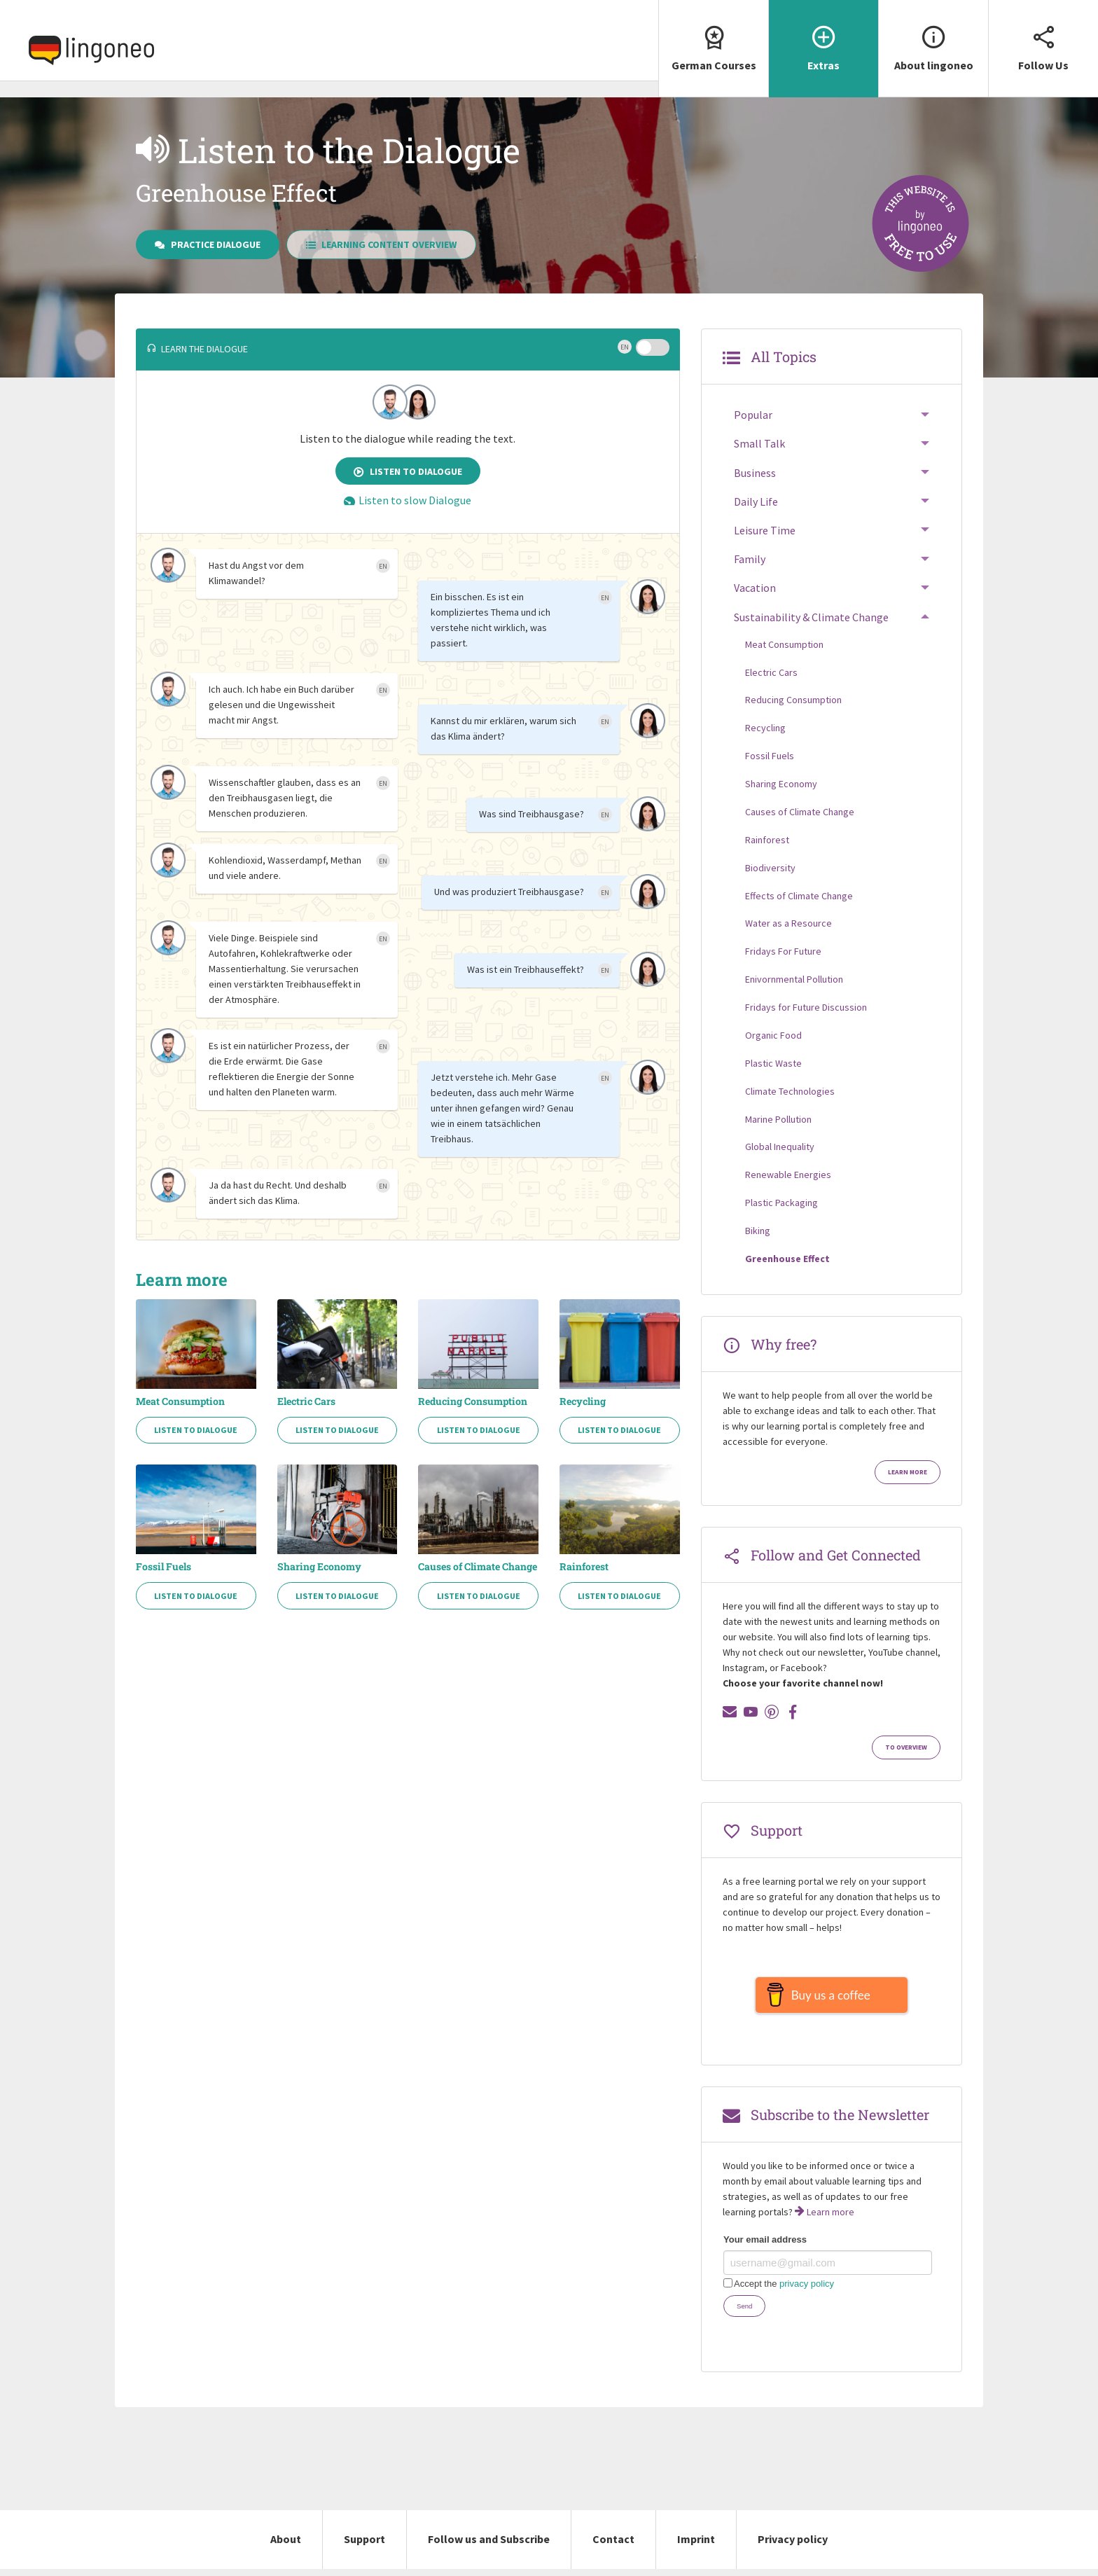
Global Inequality (779, 1146)
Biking (757, 1230)
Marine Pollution (778, 1119)
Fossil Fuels (163, 1566)
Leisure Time (764, 530)
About (285, 2546)
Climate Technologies (790, 1091)
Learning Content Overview (381, 244)
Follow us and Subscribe (489, 2546)
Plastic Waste (773, 1063)
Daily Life (756, 501)
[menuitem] (713, 48)
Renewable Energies (788, 1174)
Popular (753, 415)
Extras (823, 36)
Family (749, 559)
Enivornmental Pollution (794, 979)
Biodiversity (770, 867)
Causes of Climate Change (477, 1566)
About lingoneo (933, 36)
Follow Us (1043, 36)
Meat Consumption (180, 1401)
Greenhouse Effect (787, 1258)
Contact (613, 2546)
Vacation (755, 588)
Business (755, 473)
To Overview (906, 1747)
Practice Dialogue (207, 244)
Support (364, 2546)
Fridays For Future (783, 951)
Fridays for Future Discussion (806, 1007)
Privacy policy (793, 2546)
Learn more (907, 1472)
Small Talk (759, 443)
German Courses (713, 36)
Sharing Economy (319, 1566)
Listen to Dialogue (408, 471)
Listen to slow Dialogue (407, 500)
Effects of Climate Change (799, 895)
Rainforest (584, 1566)
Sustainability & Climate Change (811, 617)
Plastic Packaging (781, 1202)
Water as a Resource (788, 923)
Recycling (583, 1401)
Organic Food (773, 1035)
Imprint (696, 2546)
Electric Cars (306, 1401)
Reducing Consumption (472, 1401)
